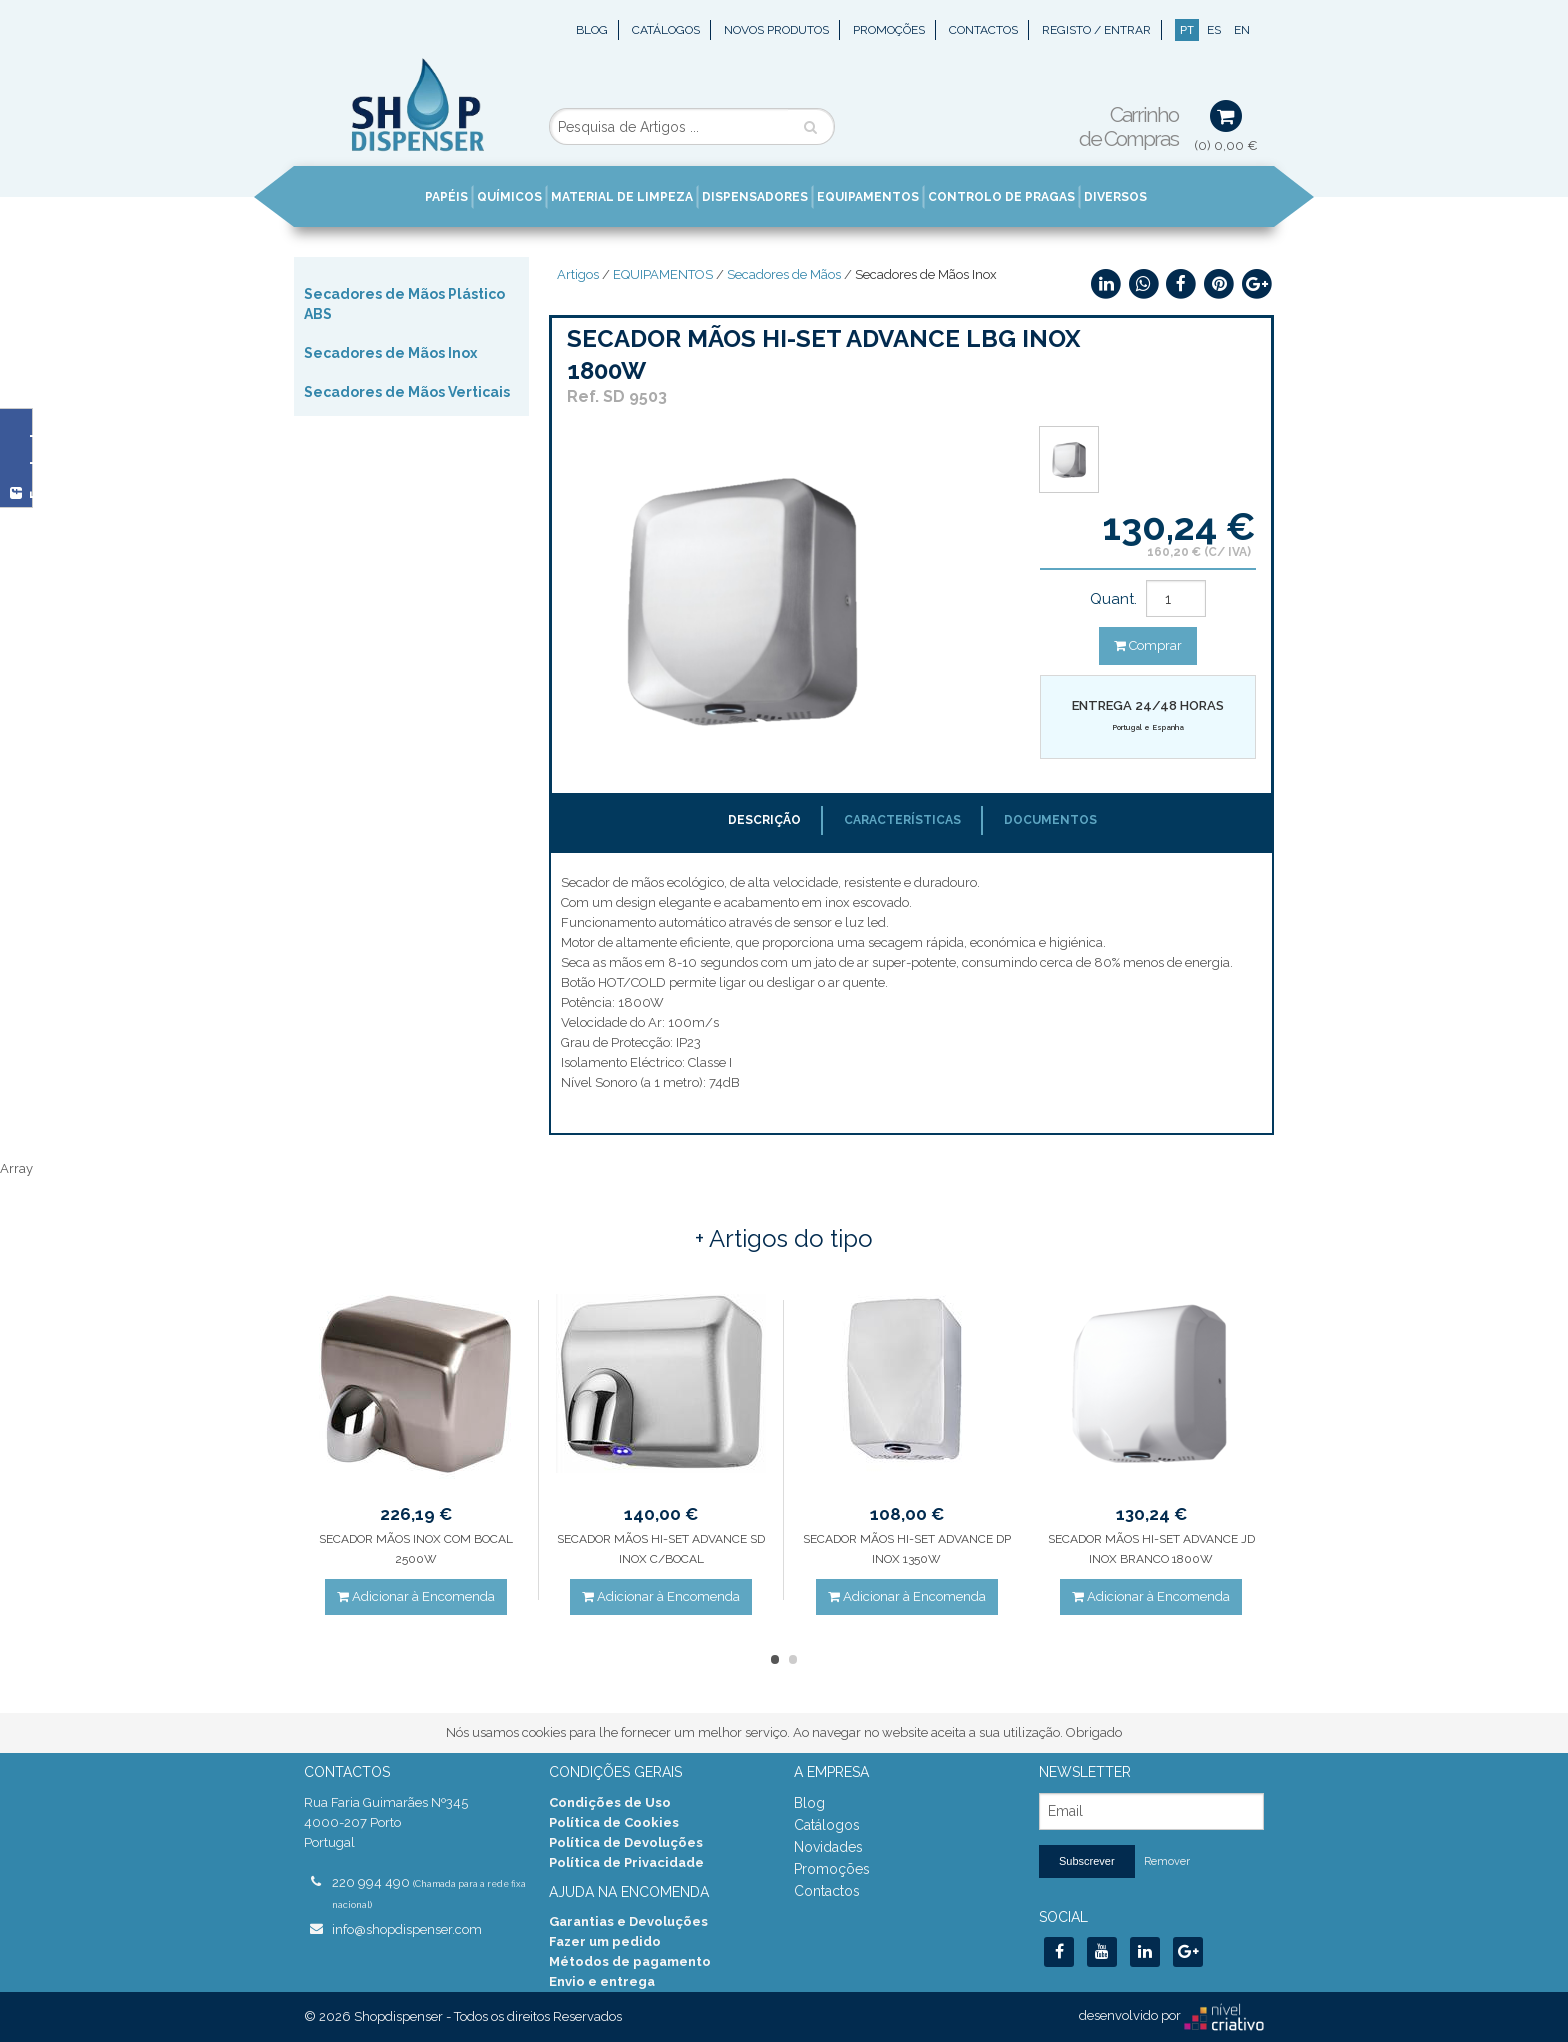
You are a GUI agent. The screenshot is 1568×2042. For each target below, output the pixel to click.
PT (1187, 30)
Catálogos (666, 30)
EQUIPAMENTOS (663, 274)
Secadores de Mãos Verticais (407, 392)
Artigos (578, 274)
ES (1214, 30)
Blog (592, 30)
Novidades (828, 1847)
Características (902, 820)
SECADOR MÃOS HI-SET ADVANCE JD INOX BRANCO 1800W (1151, 1549)
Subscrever (1087, 1861)
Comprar (1148, 645)
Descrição (764, 820)
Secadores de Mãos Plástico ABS (404, 304)
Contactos (983, 30)
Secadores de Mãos (784, 274)
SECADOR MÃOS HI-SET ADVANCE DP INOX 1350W (907, 1549)
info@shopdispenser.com (407, 1929)
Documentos (1050, 820)
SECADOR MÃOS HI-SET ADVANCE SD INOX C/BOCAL (661, 1549)
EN (1242, 30)
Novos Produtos (776, 30)
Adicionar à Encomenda (416, 1596)
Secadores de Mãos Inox (390, 353)
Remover (1167, 1861)
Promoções (889, 30)
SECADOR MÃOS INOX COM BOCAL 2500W (416, 1549)
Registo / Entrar (1096, 30)
